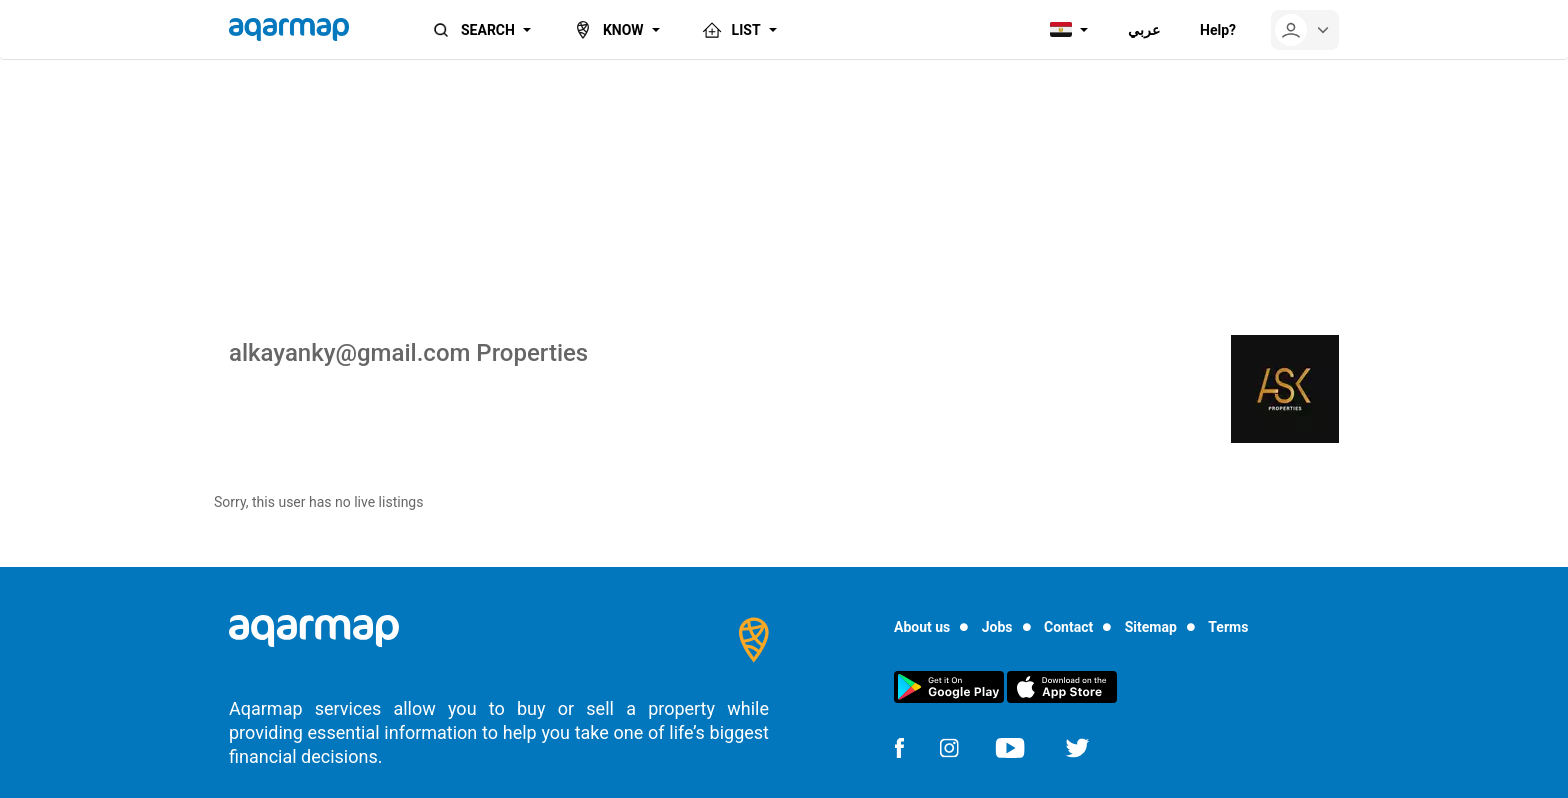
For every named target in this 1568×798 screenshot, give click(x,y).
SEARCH (472, 30)
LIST (730, 30)
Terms (1228, 627)
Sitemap (1151, 627)
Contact (1068, 627)
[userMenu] (1305, 30)
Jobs (997, 627)
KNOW (607, 30)
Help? (1218, 30)
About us (922, 627)
